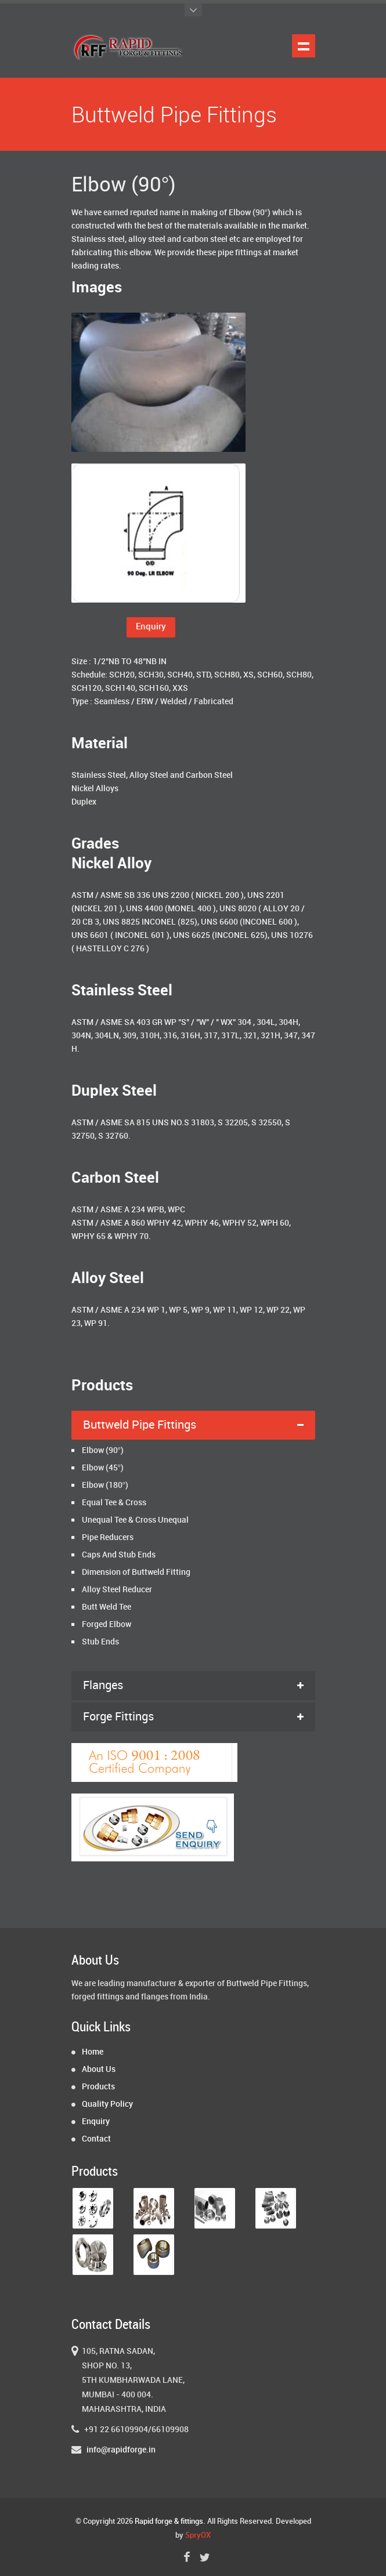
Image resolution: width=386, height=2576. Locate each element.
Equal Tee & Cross (114, 1502)
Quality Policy (107, 2104)
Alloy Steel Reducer (117, 1589)
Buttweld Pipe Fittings (139, 1425)
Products (98, 2086)
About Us (99, 2069)
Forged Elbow (106, 1624)
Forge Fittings (118, 1717)
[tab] (193, 1425)
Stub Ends (100, 1641)
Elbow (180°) (105, 1485)
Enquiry (151, 627)
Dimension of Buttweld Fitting (136, 1572)
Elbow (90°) (103, 1450)
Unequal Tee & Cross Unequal (135, 1520)
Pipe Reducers (108, 1537)
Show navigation (303, 45)
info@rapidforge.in (121, 2449)
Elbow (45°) (103, 1467)
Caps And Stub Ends (119, 1554)
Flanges (103, 1685)
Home (92, 2052)
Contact (96, 2139)
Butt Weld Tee (106, 1607)
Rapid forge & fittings (169, 2521)
